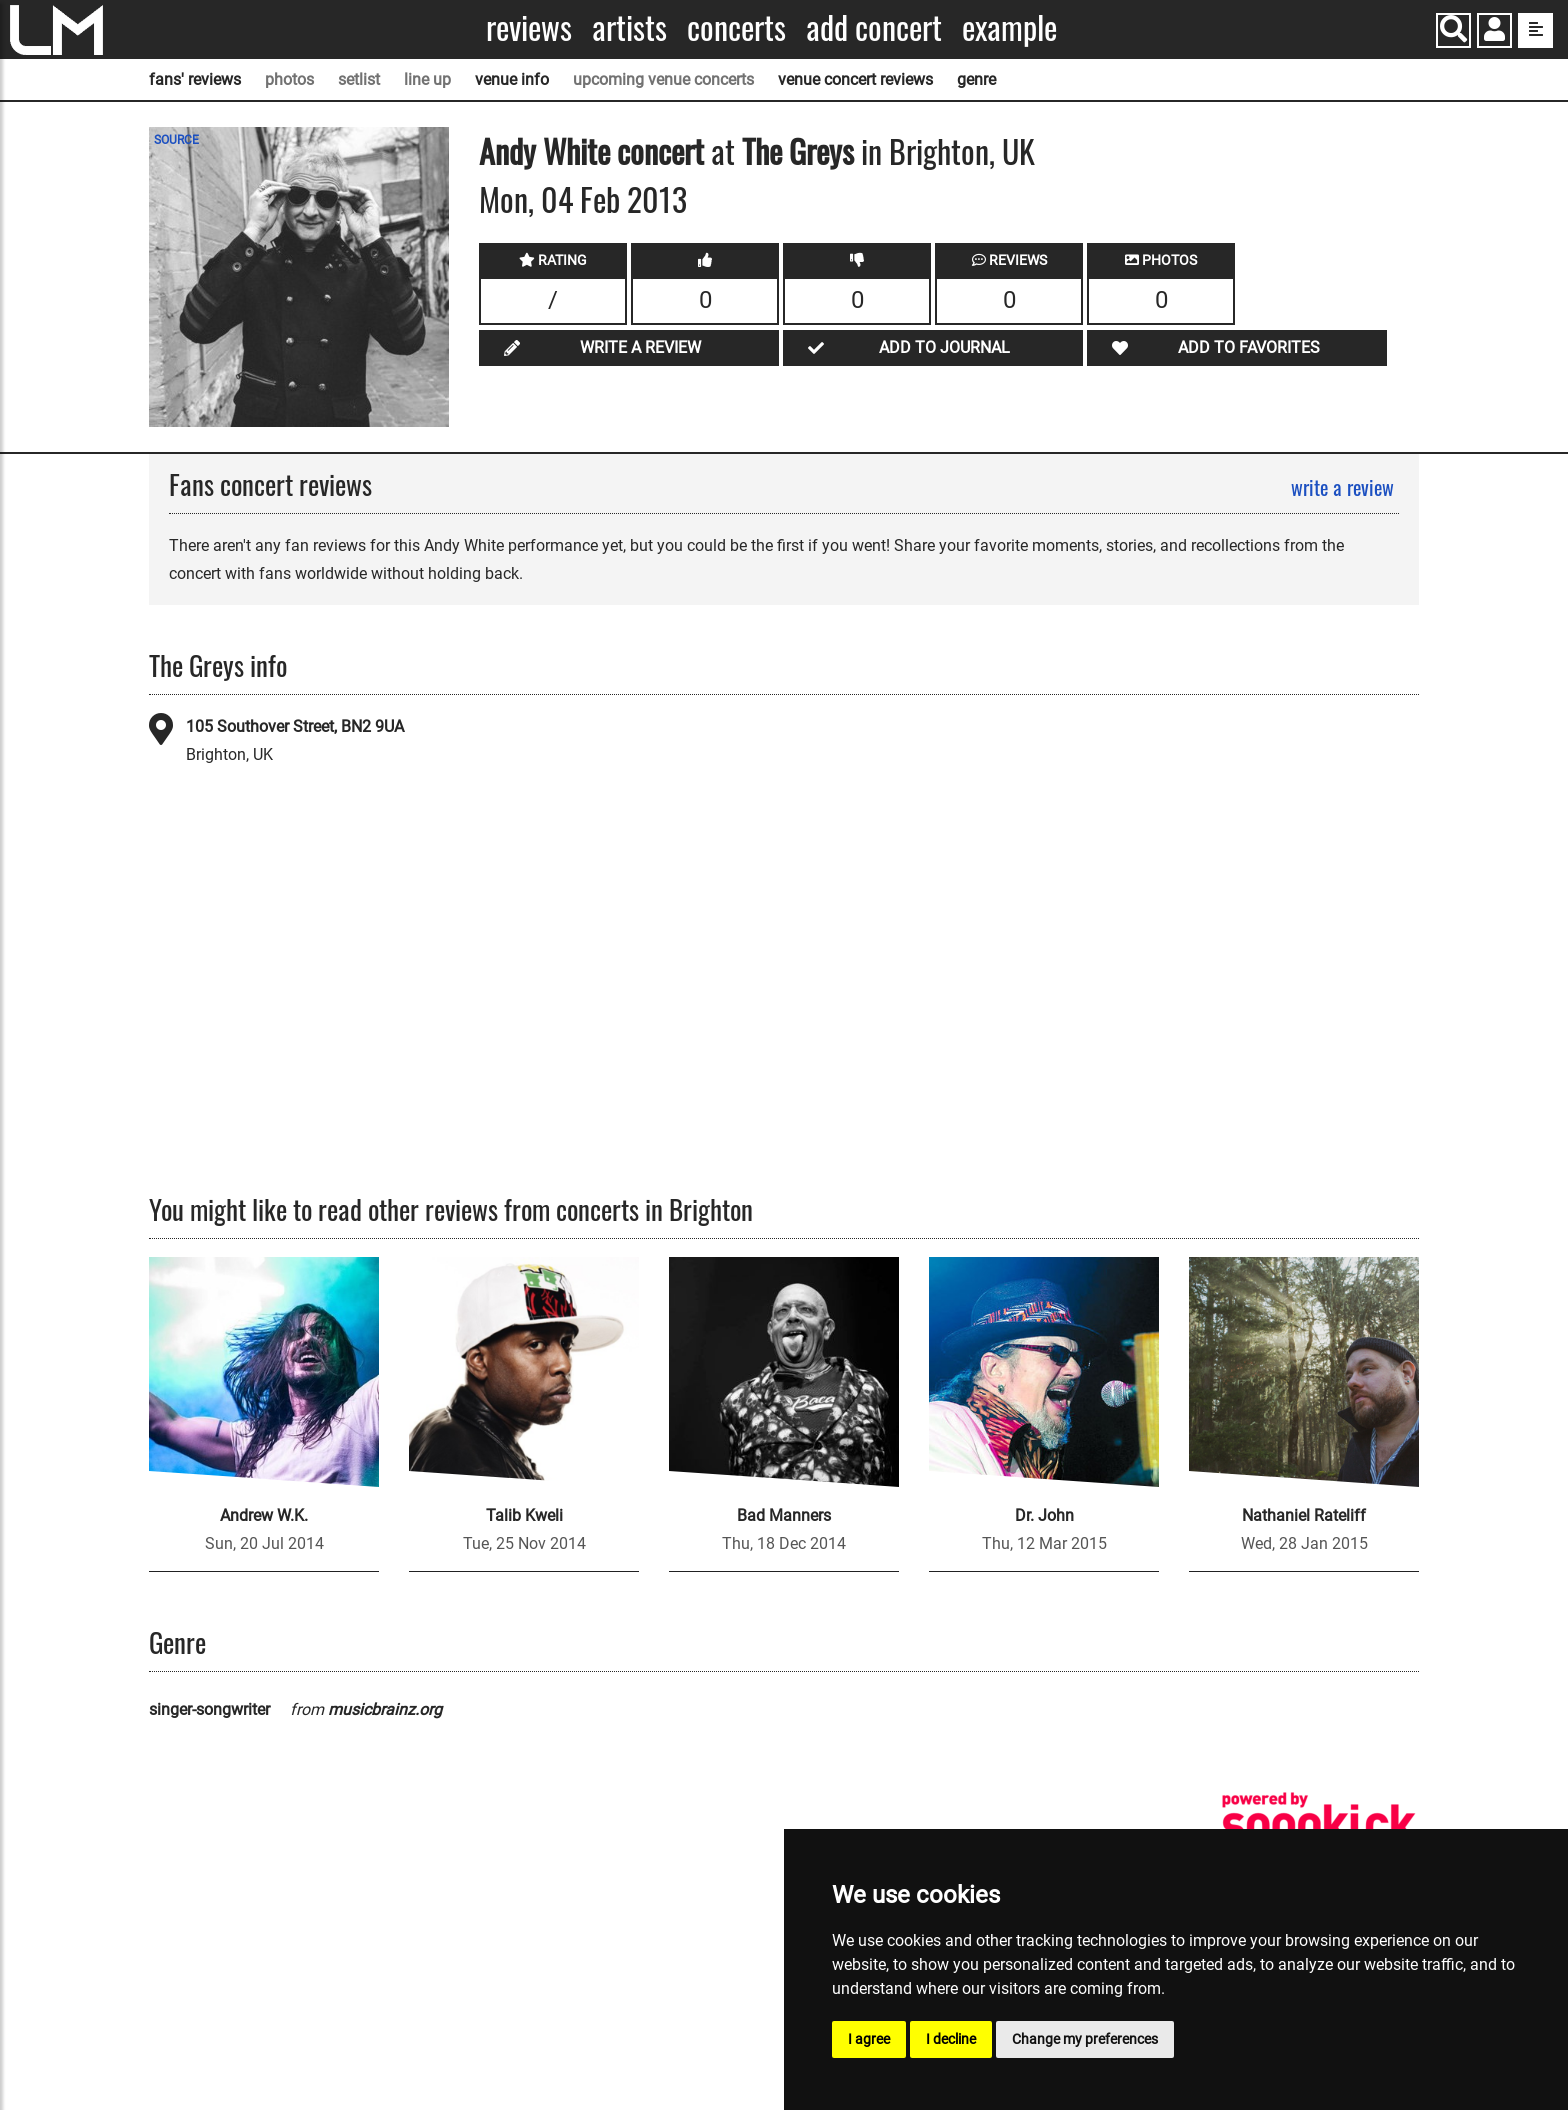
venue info (512, 79)
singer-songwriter (209, 1709)
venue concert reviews (855, 79)
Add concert (874, 27)
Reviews (529, 27)
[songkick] (1319, 1823)
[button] (1494, 32)
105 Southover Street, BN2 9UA (295, 726)
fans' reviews (195, 79)
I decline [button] (951, 2039)
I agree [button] (869, 2039)
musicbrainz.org (385, 1709)
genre (976, 79)
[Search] (1453, 30)
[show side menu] (1535, 30)
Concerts (736, 27)
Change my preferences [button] (1085, 2039)
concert (657, 150)
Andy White (544, 150)
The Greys (798, 150)
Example (1009, 27)
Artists (629, 27)
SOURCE (176, 140)
